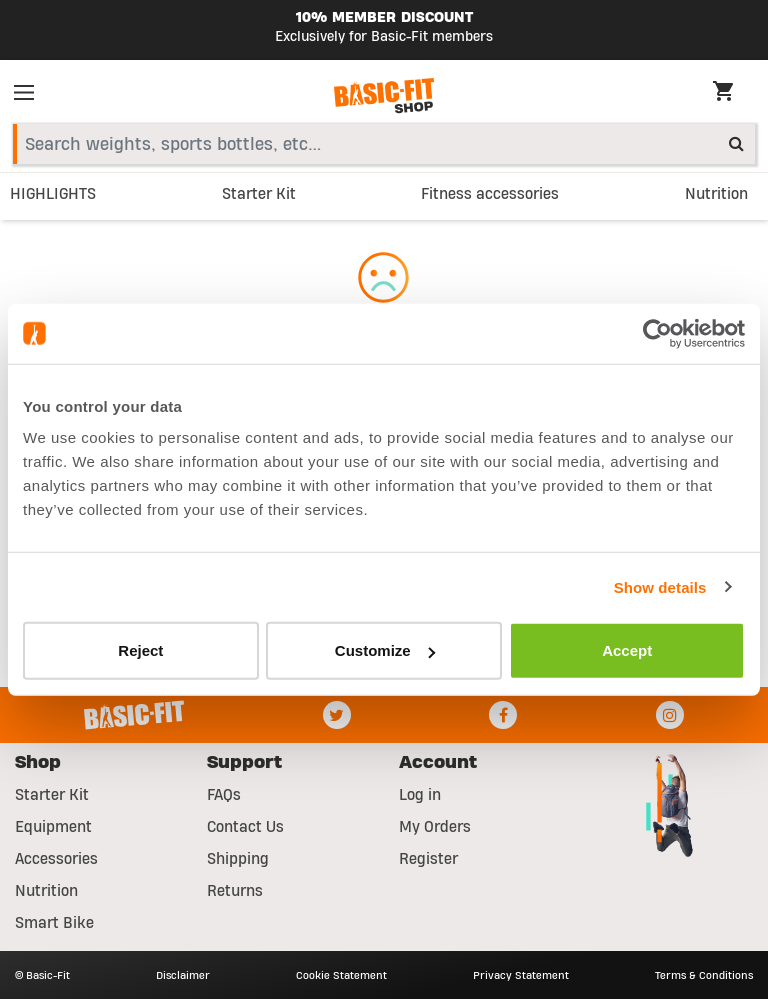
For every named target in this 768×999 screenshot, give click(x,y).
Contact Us (245, 827)
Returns (235, 891)
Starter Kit (52, 795)
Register (428, 859)
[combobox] (384, 144)
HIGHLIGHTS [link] (53, 194)
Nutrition (46, 891)
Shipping (238, 859)
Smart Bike (54, 923)
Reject (140, 650)
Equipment (53, 827)
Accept (627, 650)
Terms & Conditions (704, 975)
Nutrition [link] (716, 194)
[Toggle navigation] (30, 96)
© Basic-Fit (42, 975)
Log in (420, 795)
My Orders (435, 827)
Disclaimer (183, 975)
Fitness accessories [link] (490, 194)
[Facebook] (503, 715)
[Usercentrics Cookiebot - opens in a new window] (657, 333)
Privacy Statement (521, 975)
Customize (385, 650)
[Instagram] (670, 715)
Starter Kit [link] (259, 194)
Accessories (56, 859)
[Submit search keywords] (736, 143)
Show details (660, 586)
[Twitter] (337, 715)
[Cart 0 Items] (733, 94)
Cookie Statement (341, 975)
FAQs (224, 795)
